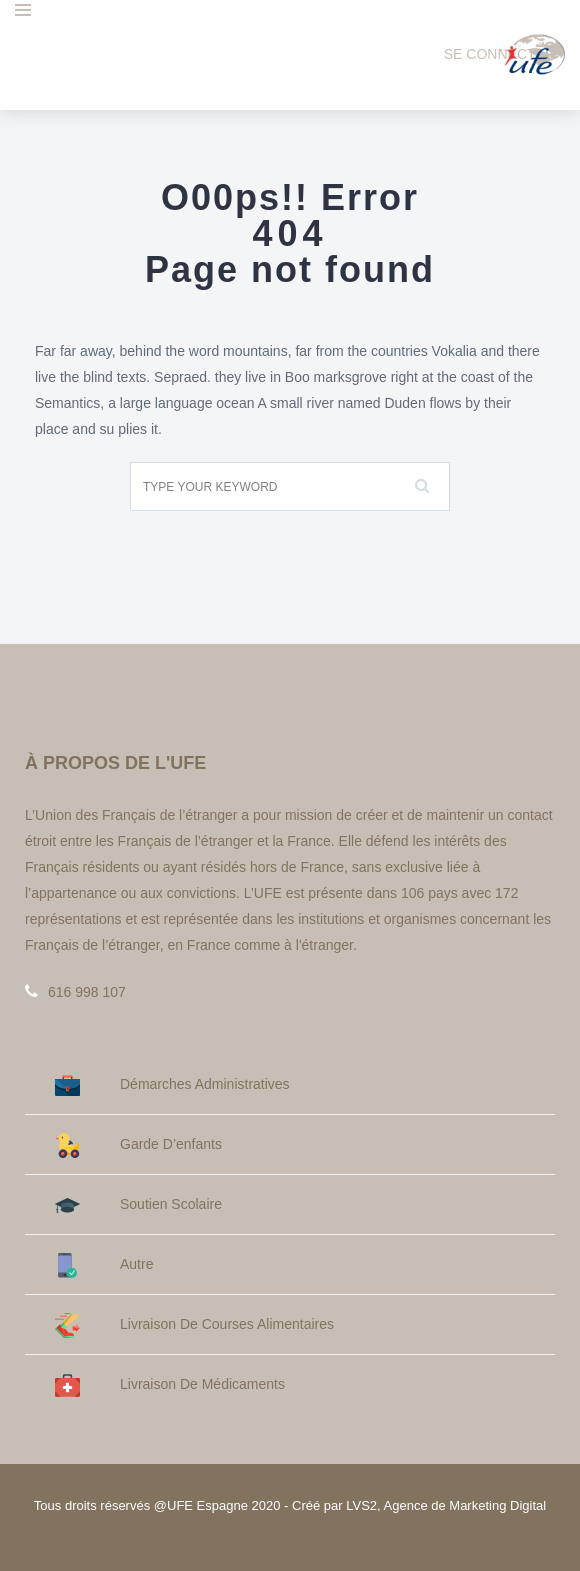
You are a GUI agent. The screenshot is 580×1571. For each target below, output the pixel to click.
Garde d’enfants (138, 1144)
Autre (104, 1264)
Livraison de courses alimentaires (194, 1324)
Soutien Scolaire (138, 1204)
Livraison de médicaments (170, 1384)
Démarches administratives (172, 1084)
